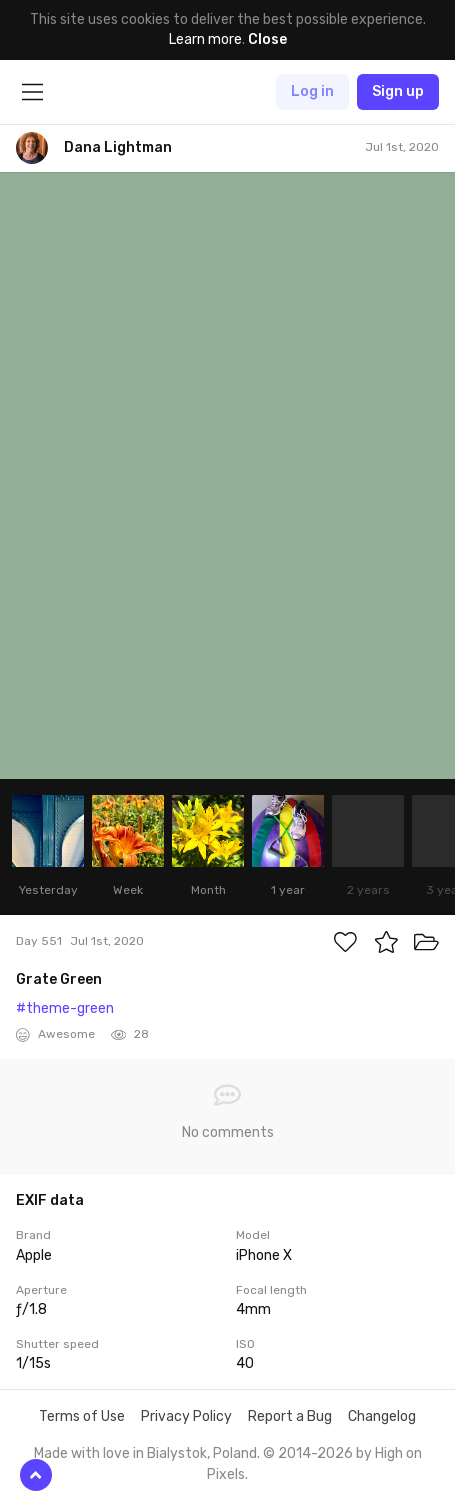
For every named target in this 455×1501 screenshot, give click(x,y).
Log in (312, 91)
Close (267, 39)
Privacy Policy (186, 1416)
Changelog (382, 1416)
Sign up (398, 91)
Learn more (205, 39)
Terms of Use (82, 1416)
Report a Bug (290, 1416)
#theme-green (65, 1008)
